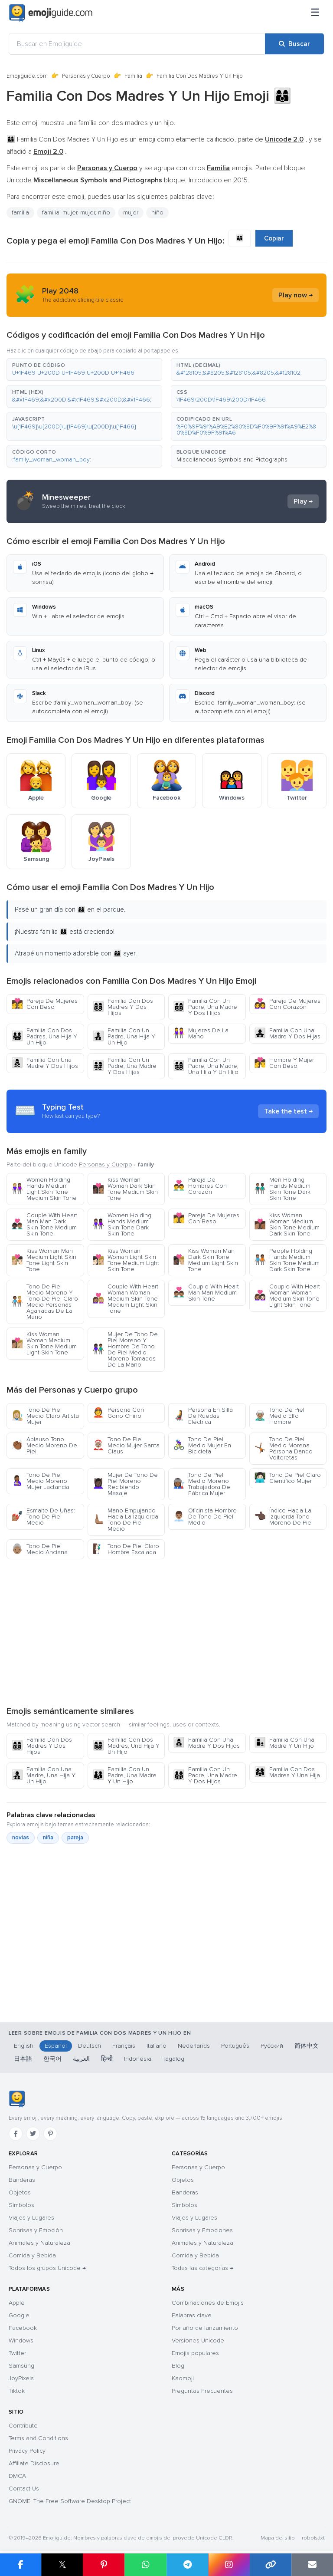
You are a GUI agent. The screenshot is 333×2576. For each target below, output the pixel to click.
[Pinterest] (50, 2134)
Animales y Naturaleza (39, 2243)
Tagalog (173, 2058)
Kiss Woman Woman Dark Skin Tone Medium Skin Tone (125, 1189)
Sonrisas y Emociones (202, 2230)
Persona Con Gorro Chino (118, 1413)
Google (19, 2315)
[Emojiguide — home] (51, 13)
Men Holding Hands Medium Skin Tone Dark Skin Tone (282, 1189)
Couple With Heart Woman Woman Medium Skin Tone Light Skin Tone (287, 1295)
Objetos (20, 2192)
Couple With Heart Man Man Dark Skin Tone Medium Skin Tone (44, 1224)
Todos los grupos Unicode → (47, 2268)
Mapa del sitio (278, 2538)
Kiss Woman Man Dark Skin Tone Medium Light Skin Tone (205, 1260)
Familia (133, 75)
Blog (178, 2365)
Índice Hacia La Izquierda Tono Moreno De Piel (283, 1516)
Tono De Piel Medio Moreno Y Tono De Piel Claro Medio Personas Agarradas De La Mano (44, 1302)
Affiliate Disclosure (34, 2463)
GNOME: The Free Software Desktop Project (70, 2501)
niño (157, 212)
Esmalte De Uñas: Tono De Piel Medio (43, 1516)
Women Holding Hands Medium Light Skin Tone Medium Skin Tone (44, 1189)
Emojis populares (195, 2353)
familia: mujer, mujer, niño (76, 212)
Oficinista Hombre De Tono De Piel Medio (205, 1516)
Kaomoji (183, 2378)
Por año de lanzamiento (205, 2328)
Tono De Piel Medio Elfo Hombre (279, 1416)
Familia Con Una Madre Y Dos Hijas (287, 1033)
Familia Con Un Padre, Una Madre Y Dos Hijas (124, 1066)
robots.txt (313, 2538)
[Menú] (315, 13)
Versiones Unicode (198, 2340)
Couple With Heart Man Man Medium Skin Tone (206, 1292)
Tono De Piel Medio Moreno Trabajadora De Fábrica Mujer (201, 1484)
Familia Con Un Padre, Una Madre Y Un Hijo (124, 1775)
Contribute (23, 2425)
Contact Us (24, 2488)
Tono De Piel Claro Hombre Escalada (125, 1549)
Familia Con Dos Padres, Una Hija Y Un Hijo (44, 1036)
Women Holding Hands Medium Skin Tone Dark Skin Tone (121, 1224)
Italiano (156, 2045)
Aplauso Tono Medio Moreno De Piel (44, 1445)
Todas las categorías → (202, 2268)
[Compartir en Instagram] (229, 2564)
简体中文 (306, 2045)
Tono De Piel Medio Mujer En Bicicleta (202, 1445)
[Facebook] (16, 2134)
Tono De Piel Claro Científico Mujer (287, 1478)
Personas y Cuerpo (86, 75)
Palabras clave (192, 2315)
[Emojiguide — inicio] (17, 2099)
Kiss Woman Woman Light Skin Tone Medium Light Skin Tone (125, 1260)
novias (20, 1837)
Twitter (17, 2353)
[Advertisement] (166, 1632)
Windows (21, 2340)
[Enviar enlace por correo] (312, 2564)
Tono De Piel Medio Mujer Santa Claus (126, 1445)
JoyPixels (21, 2378)
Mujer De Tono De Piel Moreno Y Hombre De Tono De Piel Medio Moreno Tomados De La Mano (125, 1349)
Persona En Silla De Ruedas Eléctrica (203, 1416)
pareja (75, 1837)
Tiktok (17, 2391)
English (23, 2045)
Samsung (21, 2365)
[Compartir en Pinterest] (103, 2564)
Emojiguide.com (27, 75)
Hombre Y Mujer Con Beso (284, 1063)
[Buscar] (294, 43)
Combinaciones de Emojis (208, 2302)
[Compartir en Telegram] (187, 2564)
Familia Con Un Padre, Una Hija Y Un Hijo (123, 1036)
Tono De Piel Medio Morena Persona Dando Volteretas (283, 1448)
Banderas (22, 2180)
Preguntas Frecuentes (202, 2391)
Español (56, 2045)
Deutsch (89, 2045)
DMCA (17, 2476)
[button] (84, 369)
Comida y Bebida (32, 2255)
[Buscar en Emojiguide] (137, 43)
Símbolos (21, 2205)
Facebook (23, 2328)
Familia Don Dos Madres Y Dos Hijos (122, 1007)
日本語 (23, 2058)
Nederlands (194, 2045)
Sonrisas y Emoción (36, 2230)
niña (48, 1837)
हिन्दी (107, 2058)
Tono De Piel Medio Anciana (39, 1549)
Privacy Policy (27, 2450)
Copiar (274, 238)
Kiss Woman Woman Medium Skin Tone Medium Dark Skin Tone (287, 1224)
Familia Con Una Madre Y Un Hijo (284, 1742)
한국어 (52, 2058)
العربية (81, 2058)
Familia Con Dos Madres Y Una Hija (287, 1772)
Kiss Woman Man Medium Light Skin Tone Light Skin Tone (43, 1260)
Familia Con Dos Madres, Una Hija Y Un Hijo (126, 1746)
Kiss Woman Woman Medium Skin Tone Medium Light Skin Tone (44, 1343)
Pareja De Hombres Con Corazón (200, 1186)
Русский (272, 2045)
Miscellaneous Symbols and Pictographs (231, 459)
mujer (130, 212)
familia (20, 212)
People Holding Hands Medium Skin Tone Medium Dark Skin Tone (287, 1260)
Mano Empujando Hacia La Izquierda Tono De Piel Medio (125, 1519)
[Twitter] (33, 2134)
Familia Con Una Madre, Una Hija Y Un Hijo (43, 1775)
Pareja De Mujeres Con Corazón (287, 1004)
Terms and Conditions (38, 2438)
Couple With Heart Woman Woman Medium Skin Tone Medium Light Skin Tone (125, 1298)
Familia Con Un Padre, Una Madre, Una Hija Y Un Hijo (205, 1066)
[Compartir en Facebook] (20, 2564)
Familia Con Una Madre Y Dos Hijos (44, 1063)
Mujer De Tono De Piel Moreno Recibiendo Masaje (125, 1484)
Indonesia (137, 2058)
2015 (240, 180)
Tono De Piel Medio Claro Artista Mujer (45, 1416)
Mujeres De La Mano (201, 1033)
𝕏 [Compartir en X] (62, 2564)
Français (123, 2045)
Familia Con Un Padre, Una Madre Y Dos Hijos (205, 1007)
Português (235, 2045)
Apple (17, 2302)
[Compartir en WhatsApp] (145, 2564)
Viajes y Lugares (31, 2217)
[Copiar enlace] (270, 2564)
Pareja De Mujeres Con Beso (44, 1004)
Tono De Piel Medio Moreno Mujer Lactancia (40, 1481)
